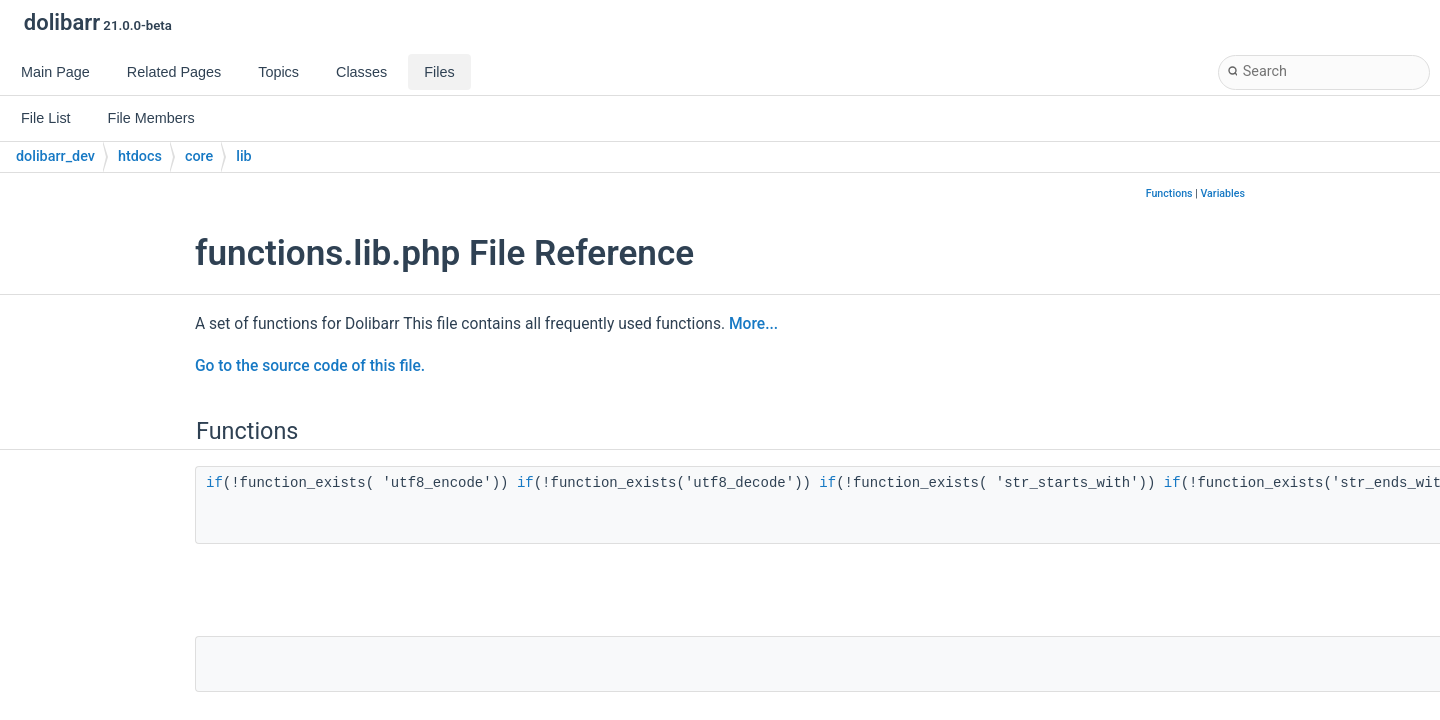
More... (753, 324)
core (199, 156)
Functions (1169, 193)
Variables (1222, 193)
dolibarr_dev (55, 156)
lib (243, 156)
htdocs (140, 156)
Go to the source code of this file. (310, 366)
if (214, 483)
